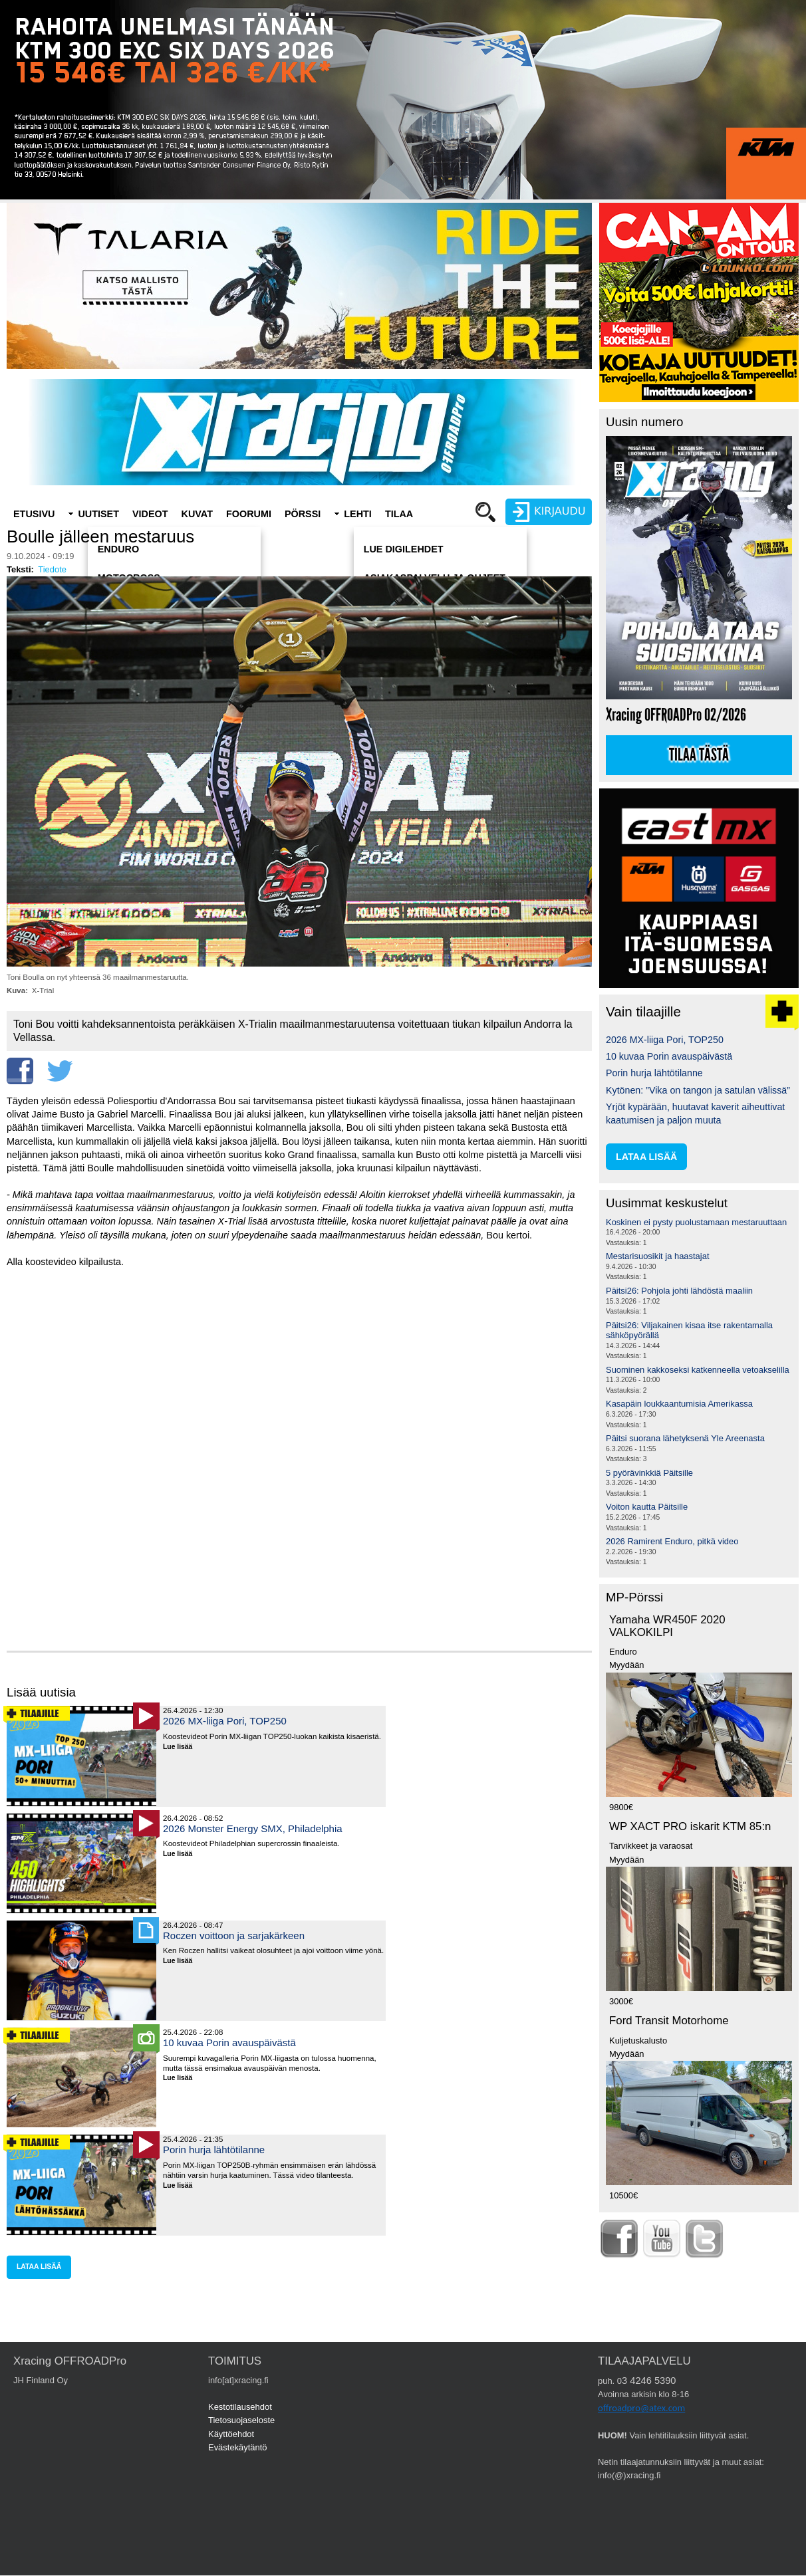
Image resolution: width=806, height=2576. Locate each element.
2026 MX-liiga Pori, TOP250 (225, 1720)
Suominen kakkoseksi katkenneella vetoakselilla (697, 1370)
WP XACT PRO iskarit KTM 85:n (690, 1826)
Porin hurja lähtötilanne (214, 2149)
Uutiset (98, 514)
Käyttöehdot (231, 2434)
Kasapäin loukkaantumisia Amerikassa (679, 1404)
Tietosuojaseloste (241, 2420)
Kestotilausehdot (240, 2407)
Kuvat (197, 514)
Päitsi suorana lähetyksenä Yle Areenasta (685, 1438)
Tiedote (52, 569)
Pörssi (303, 514)
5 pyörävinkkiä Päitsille (649, 1473)
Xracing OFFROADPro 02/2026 (676, 715)
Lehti (358, 514)
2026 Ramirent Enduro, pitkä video (672, 1541)
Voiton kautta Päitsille (647, 1507)
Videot (150, 514)
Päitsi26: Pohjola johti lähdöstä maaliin (679, 1291)
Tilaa (399, 514)
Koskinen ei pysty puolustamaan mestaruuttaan (696, 1222)
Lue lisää (182, 1747)
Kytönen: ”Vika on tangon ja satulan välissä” (698, 1090)
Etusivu (34, 514)
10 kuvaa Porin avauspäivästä (229, 2042)
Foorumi (248, 514)
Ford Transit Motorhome (669, 2020)
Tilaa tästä (699, 755)
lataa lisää (39, 2266)
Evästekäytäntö (237, 2447)
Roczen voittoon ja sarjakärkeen (234, 1935)
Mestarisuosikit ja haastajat (658, 1256)
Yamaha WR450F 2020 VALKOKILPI (667, 1626)
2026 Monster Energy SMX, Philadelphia (252, 1828)
